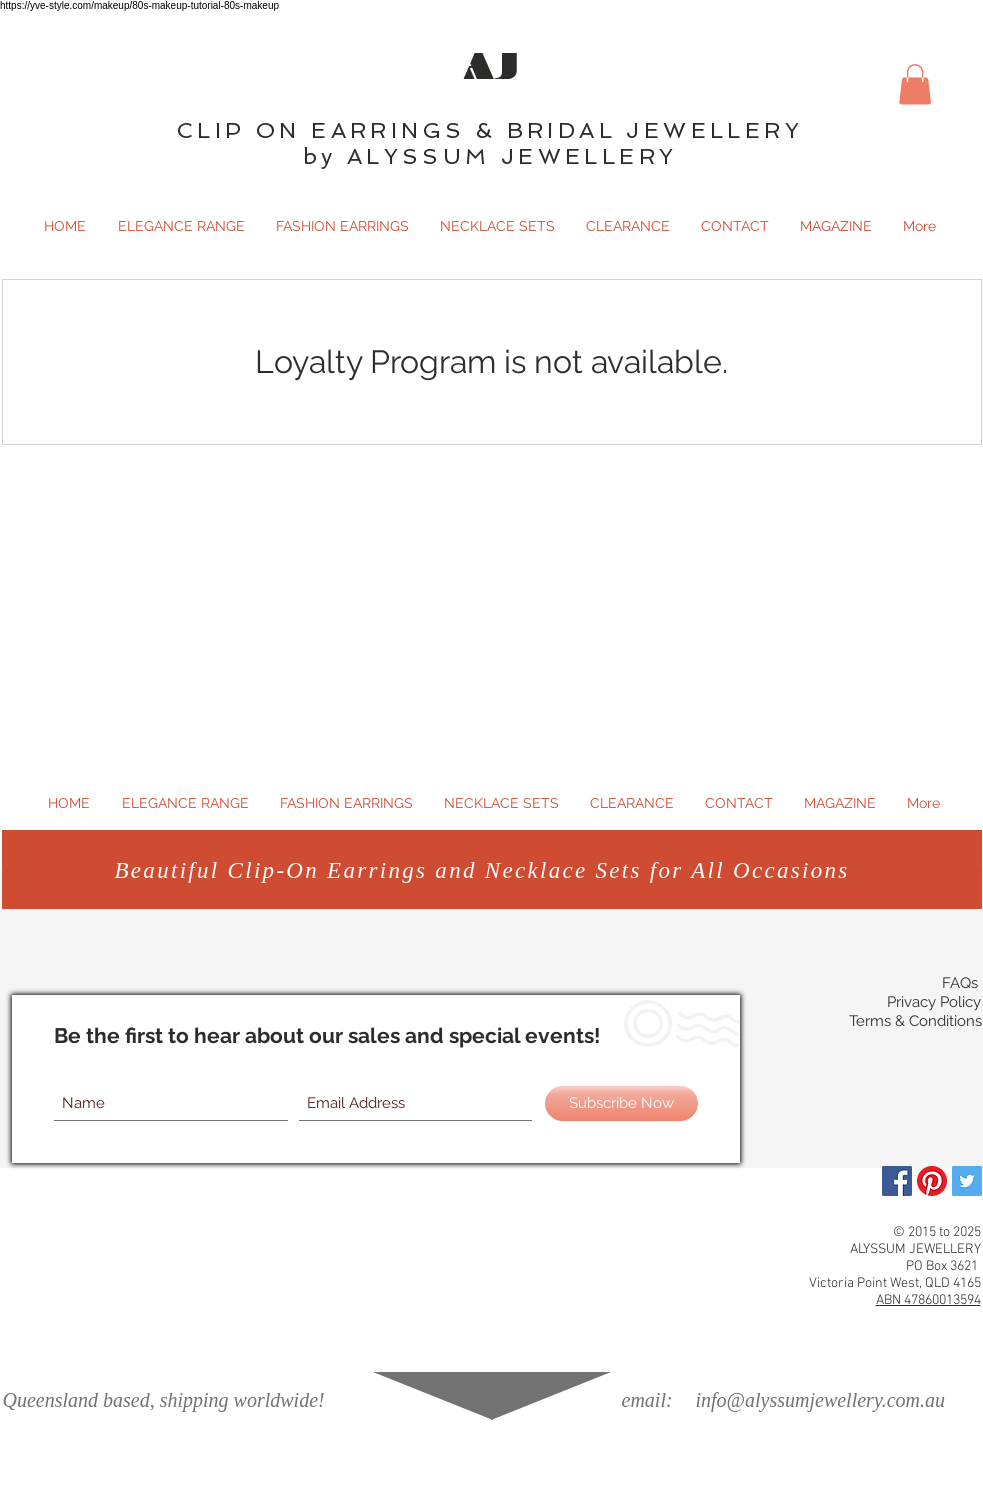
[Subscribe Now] (621, 1103)
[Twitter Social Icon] (967, 1181)
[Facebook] (897, 1181)
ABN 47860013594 (928, 1300)
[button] (915, 84)
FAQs (960, 983)
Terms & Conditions (915, 1021)
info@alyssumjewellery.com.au (820, 1400)
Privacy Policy (934, 1002)
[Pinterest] (932, 1181)
